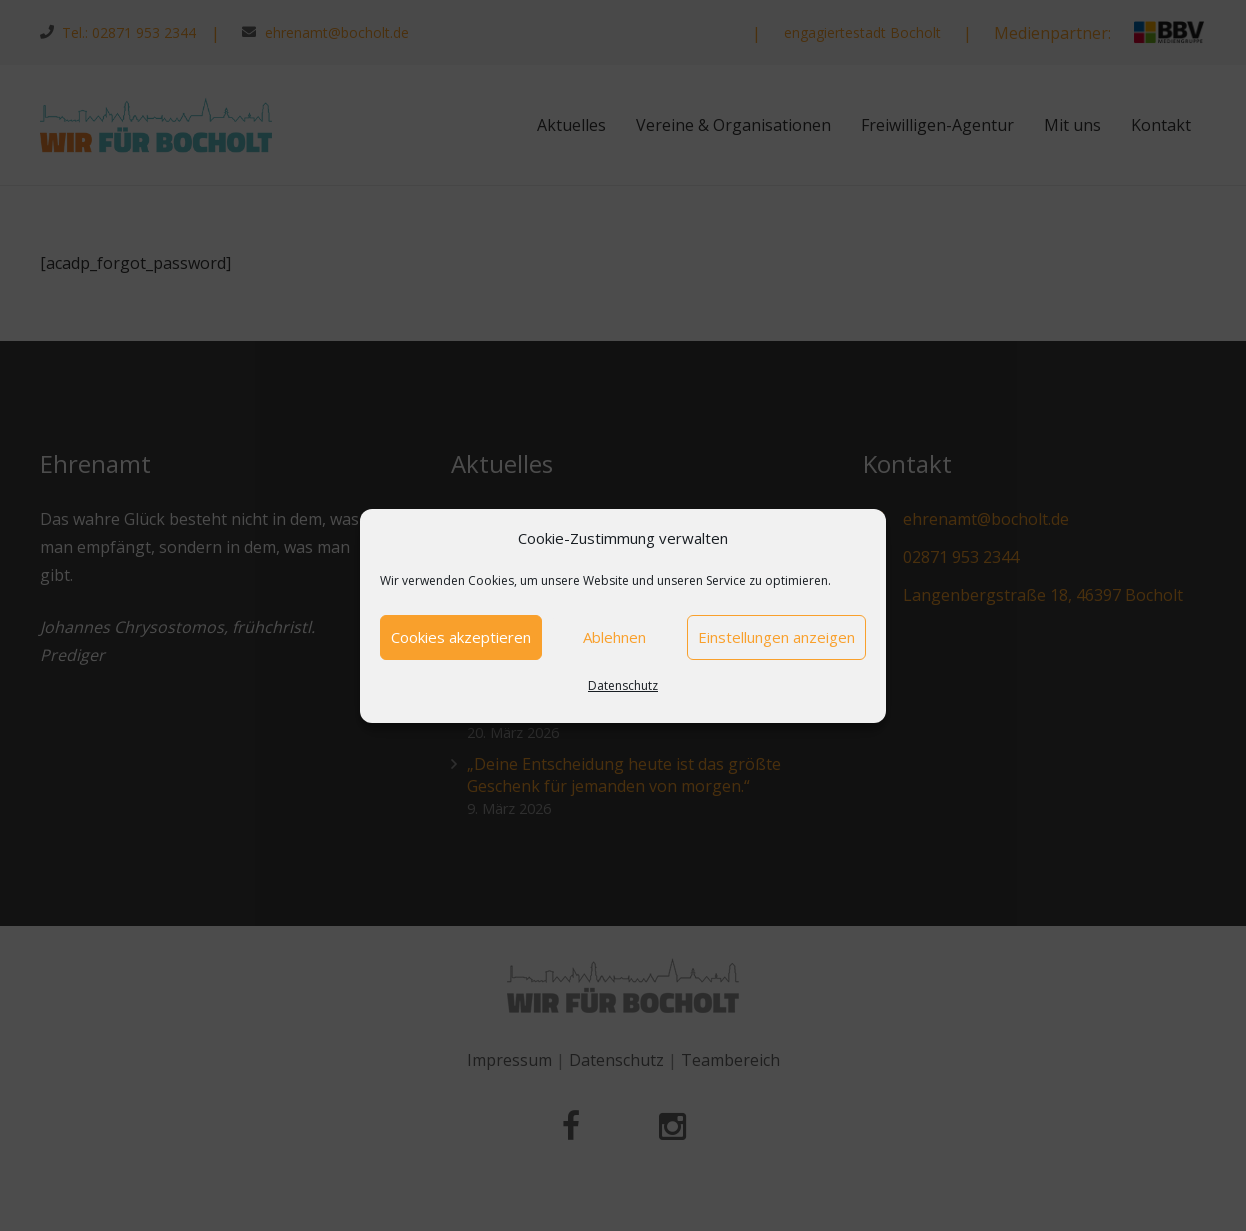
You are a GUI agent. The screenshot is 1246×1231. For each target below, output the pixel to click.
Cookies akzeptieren (461, 637)
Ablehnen (614, 637)
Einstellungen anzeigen (776, 637)
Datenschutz (623, 685)
